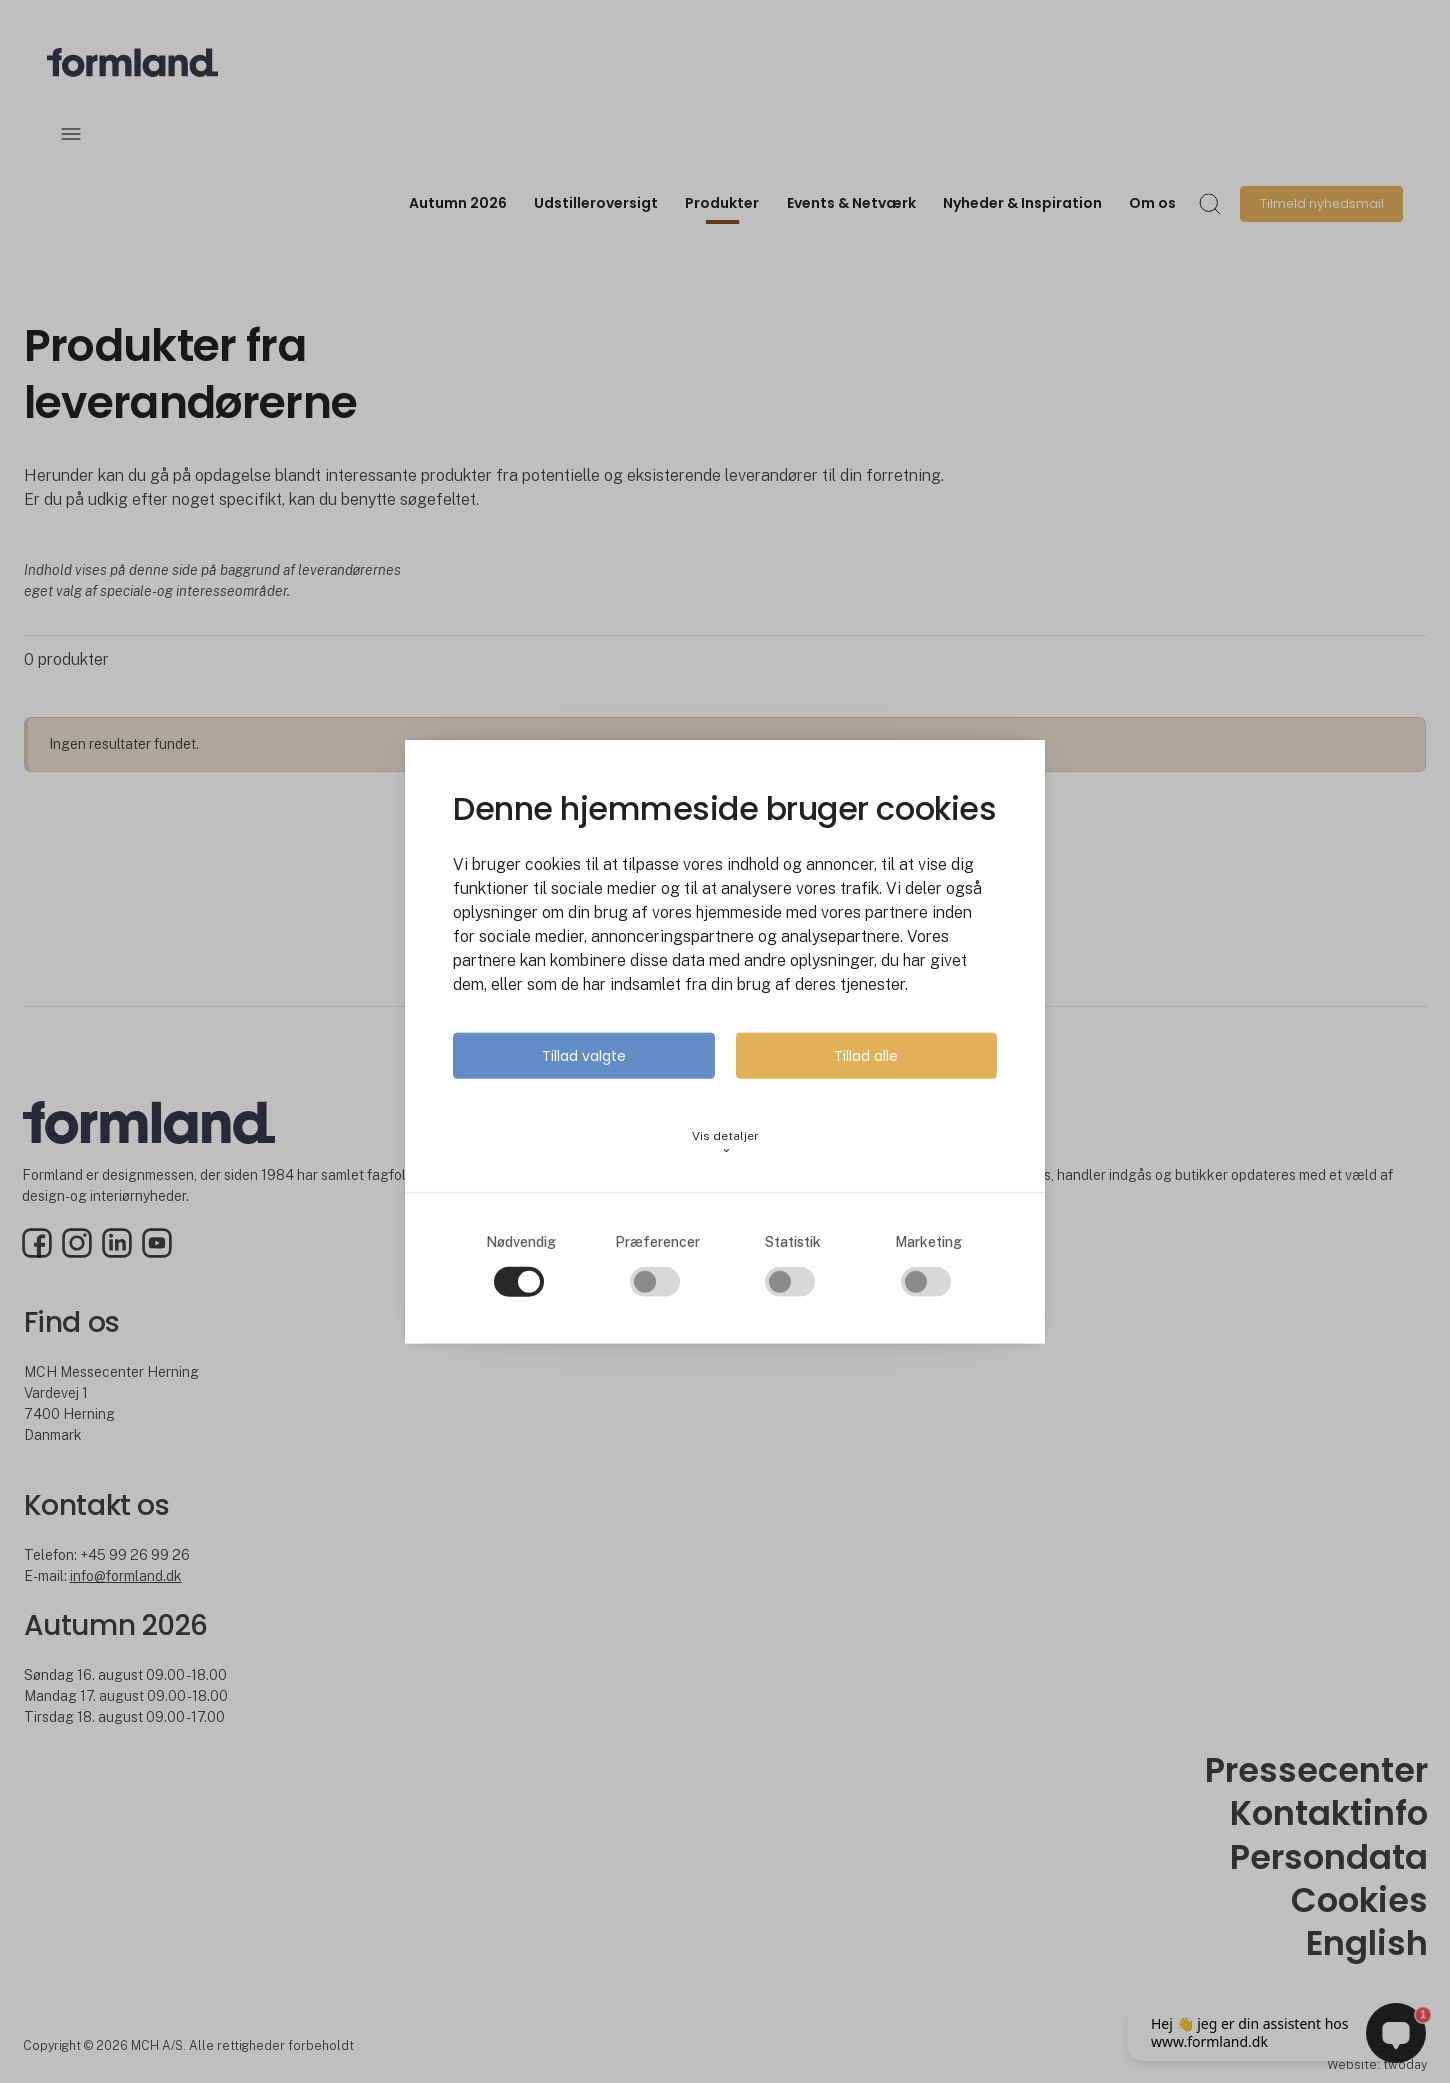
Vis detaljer (725, 1141)
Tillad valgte (584, 1055)
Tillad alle (866, 1055)
